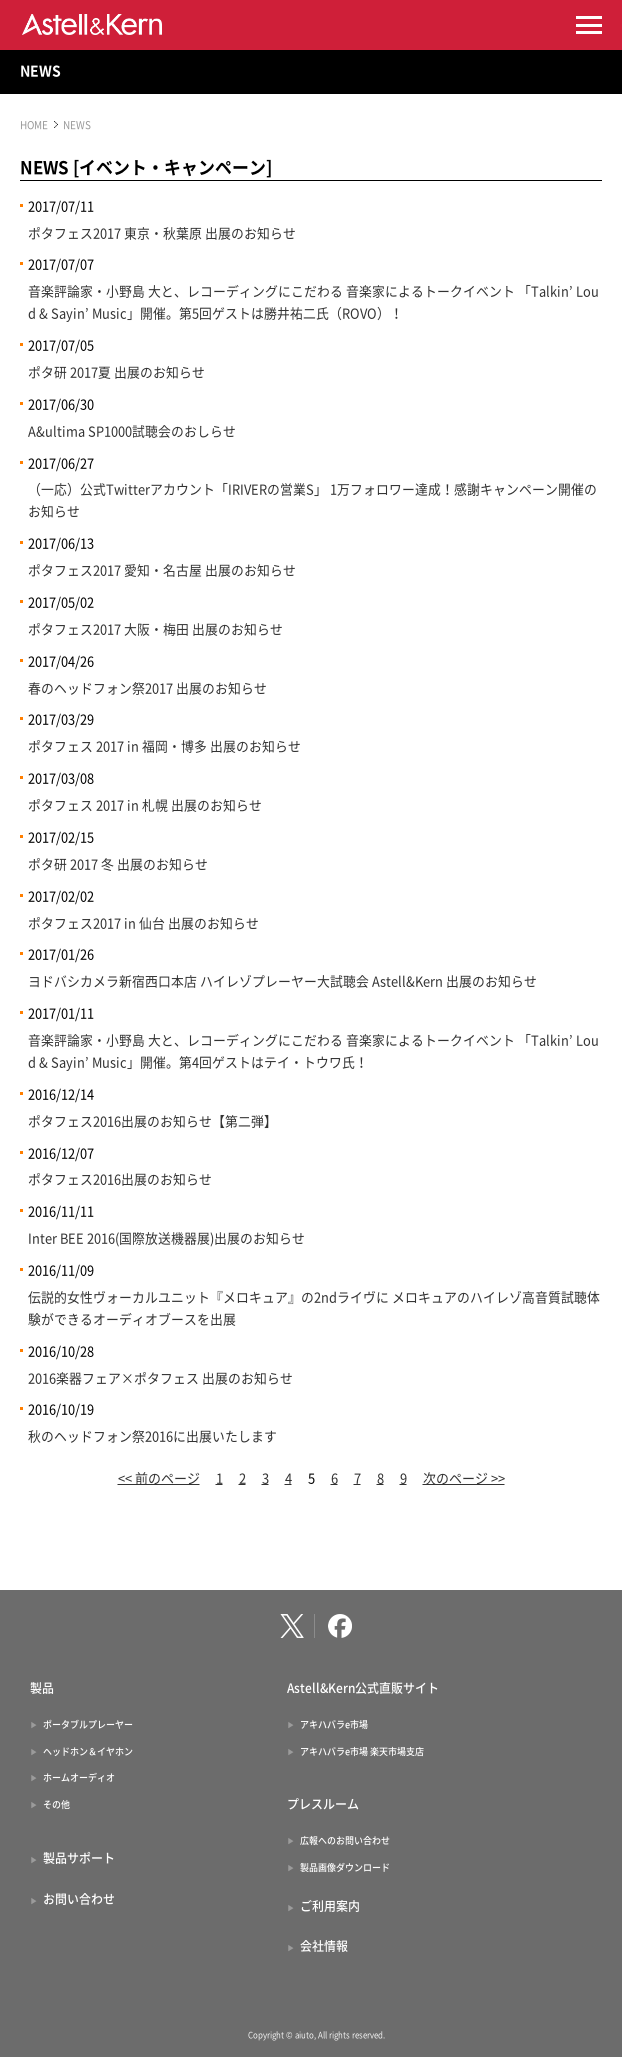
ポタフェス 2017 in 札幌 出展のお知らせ (145, 805)
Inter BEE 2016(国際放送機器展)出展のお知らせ (166, 1238)
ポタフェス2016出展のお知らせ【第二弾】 (152, 1121)
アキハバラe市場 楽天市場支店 (362, 1751)
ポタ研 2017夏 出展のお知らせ (116, 372)
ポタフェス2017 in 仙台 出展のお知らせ (143, 923)
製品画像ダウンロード (345, 1867)
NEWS (40, 71)
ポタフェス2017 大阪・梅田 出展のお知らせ (155, 629)
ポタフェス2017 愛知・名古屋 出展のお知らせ (162, 570)
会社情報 (324, 1946)
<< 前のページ (159, 1478)
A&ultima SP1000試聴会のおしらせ (132, 431)
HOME (34, 125)
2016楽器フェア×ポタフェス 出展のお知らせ (160, 1378)
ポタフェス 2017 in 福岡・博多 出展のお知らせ (164, 746)
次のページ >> (464, 1478)
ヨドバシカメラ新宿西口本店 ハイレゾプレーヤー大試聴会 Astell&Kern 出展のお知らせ (282, 981)
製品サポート (79, 1858)
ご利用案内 (330, 1906)
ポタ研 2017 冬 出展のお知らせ (118, 864)
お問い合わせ (79, 1899)
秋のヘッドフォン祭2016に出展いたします (152, 1436)
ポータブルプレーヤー (88, 1724)
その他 (56, 1804)
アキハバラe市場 (334, 1724)
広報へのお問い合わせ (345, 1840)
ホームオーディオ (79, 1777)
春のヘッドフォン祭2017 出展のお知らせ (147, 688)
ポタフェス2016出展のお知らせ (120, 1179)
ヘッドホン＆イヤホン (88, 1751)
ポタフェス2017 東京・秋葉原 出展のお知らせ (162, 233)
